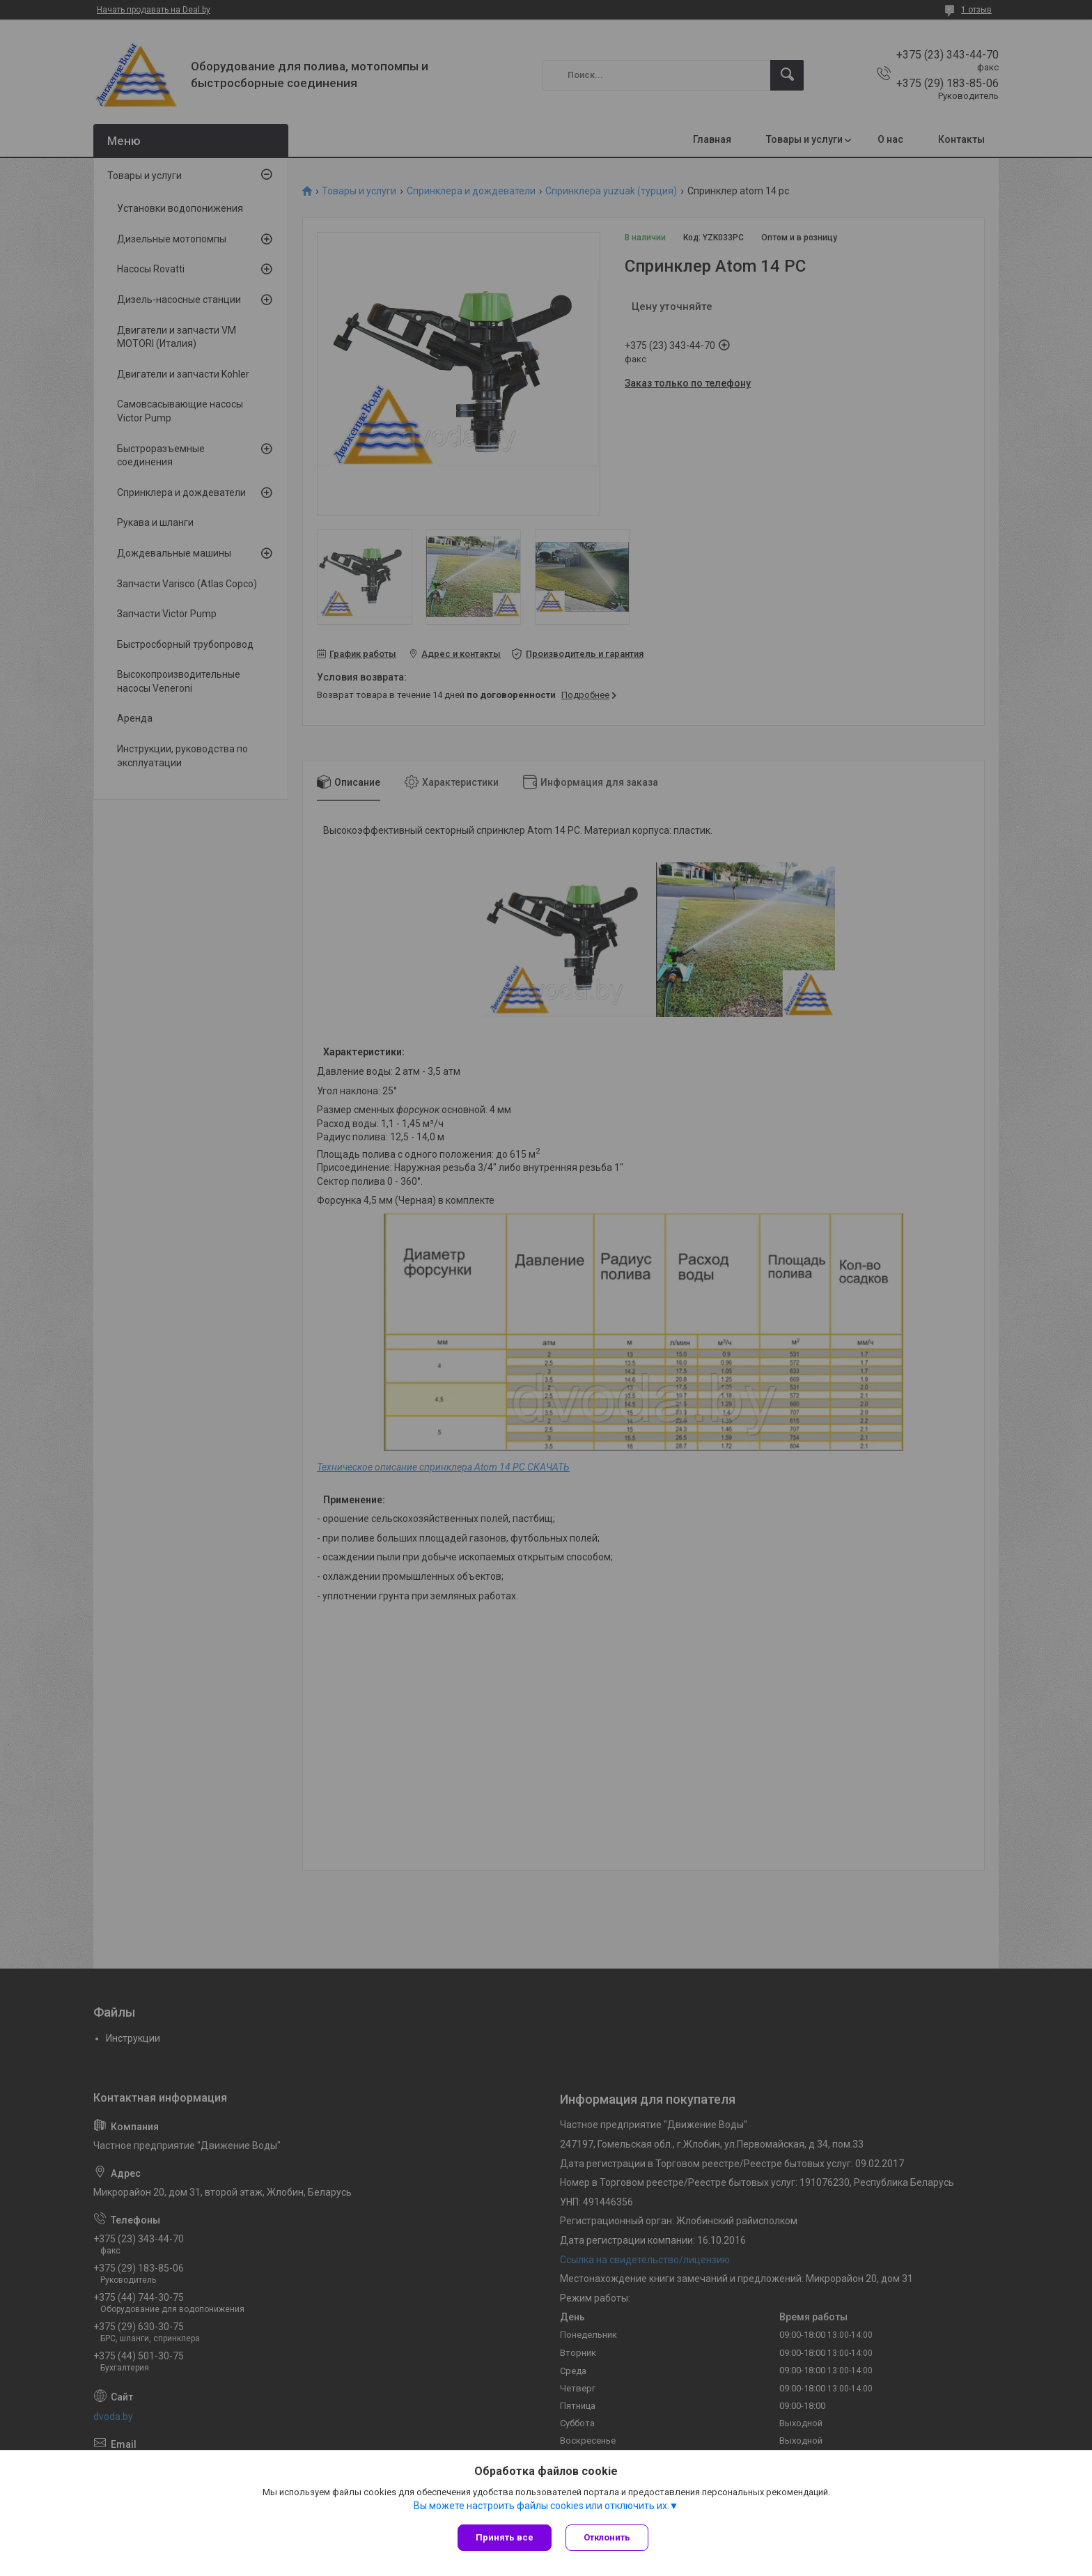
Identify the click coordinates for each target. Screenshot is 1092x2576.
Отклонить (607, 2537)
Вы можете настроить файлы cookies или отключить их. (541, 2505)
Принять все (504, 2537)
